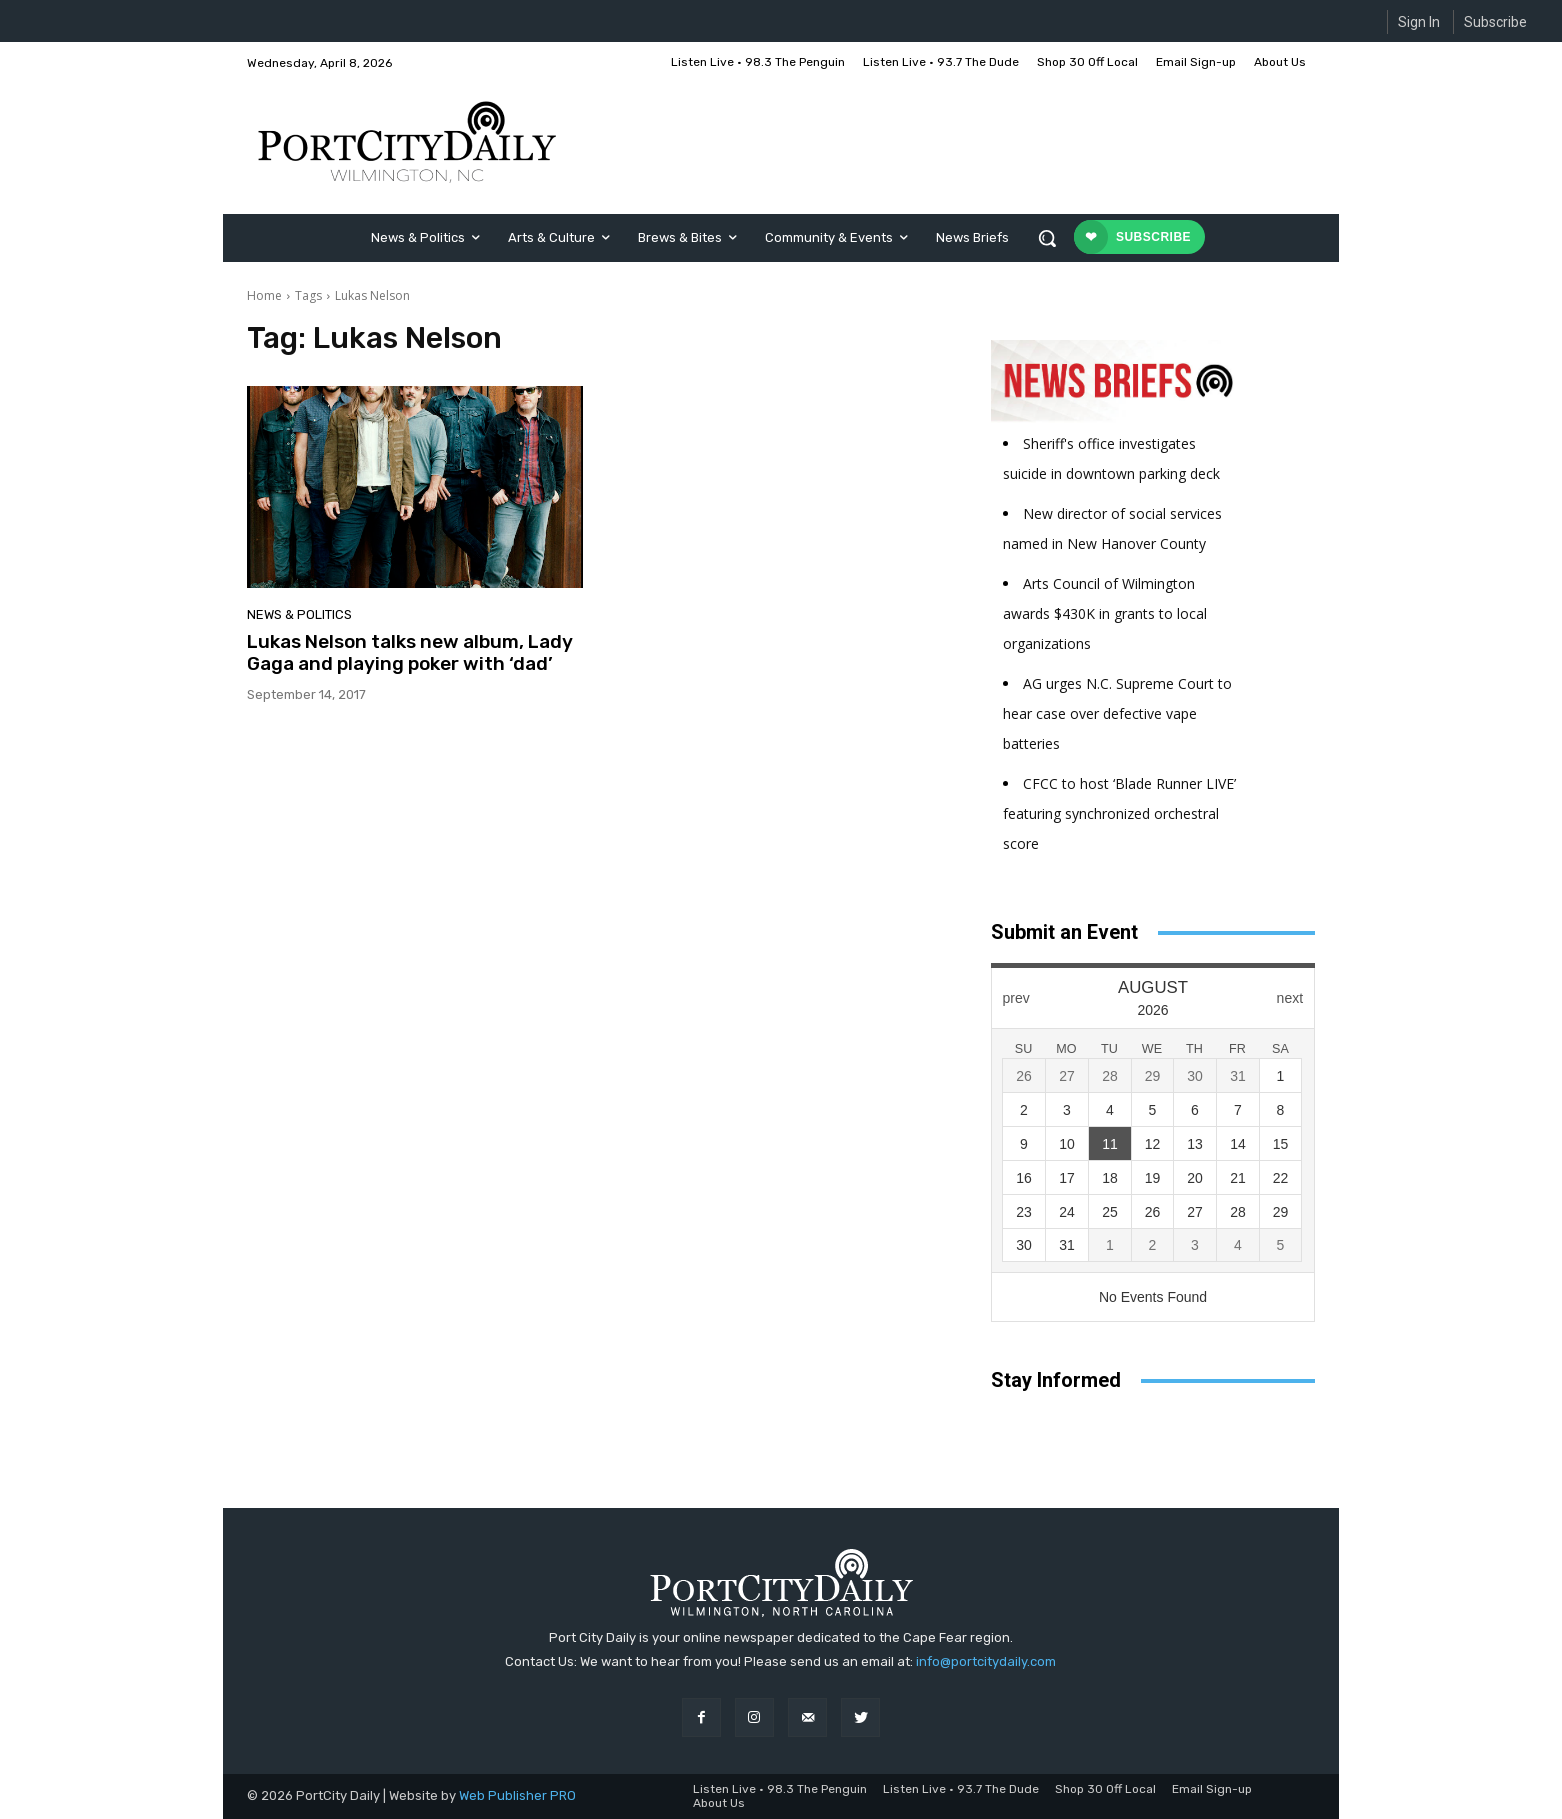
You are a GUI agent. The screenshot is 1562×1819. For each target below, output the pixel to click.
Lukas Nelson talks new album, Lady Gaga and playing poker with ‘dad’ (410, 653)
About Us (719, 1803)
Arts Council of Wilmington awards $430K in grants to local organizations (1105, 613)
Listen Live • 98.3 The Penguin (780, 1789)
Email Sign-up (1212, 1789)
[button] (1047, 238)
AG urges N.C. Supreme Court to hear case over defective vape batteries (1117, 713)
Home (264, 295)
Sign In (1419, 22)
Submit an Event (1064, 932)
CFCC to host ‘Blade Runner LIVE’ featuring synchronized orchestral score (1119, 813)
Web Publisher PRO (517, 1795)
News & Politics (299, 614)
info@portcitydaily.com (986, 1661)
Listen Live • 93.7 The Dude (961, 1789)
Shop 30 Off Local (1105, 1789)
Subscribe (1495, 22)
